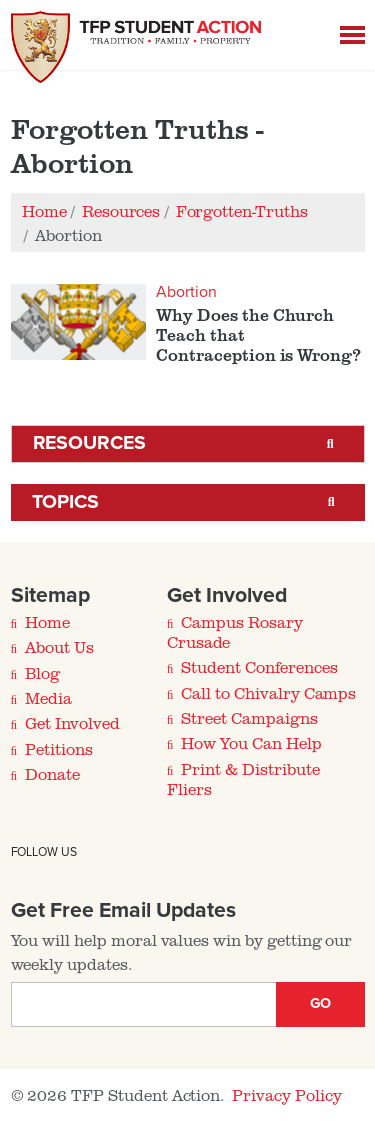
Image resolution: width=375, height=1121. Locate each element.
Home (47, 622)
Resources (89, 443)
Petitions (59, 749)
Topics (66, 502)
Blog (42, 673)
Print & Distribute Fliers (243, 779)
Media (48, 698)
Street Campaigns (249, 718)
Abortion (186, 292)
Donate (52, 774)
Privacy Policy (286, 1095)
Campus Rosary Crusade (235, 632)
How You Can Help (251, 743)
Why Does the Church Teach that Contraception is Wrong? (258, 335)
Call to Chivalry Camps (268, 693)
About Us (59, 647)
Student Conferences (259, 667)
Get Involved (72, 723)
